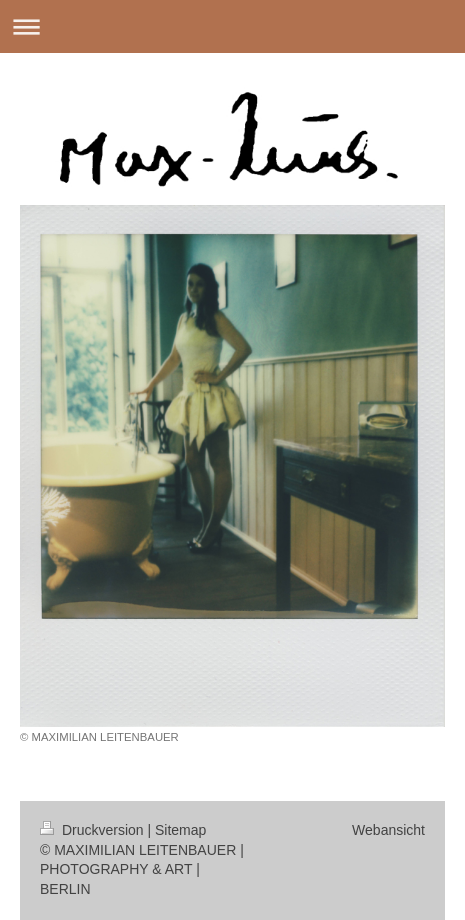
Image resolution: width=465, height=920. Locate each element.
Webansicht (388, 830)
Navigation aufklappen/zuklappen (232, 26)
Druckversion (93, 830)
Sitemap (180, 830)
